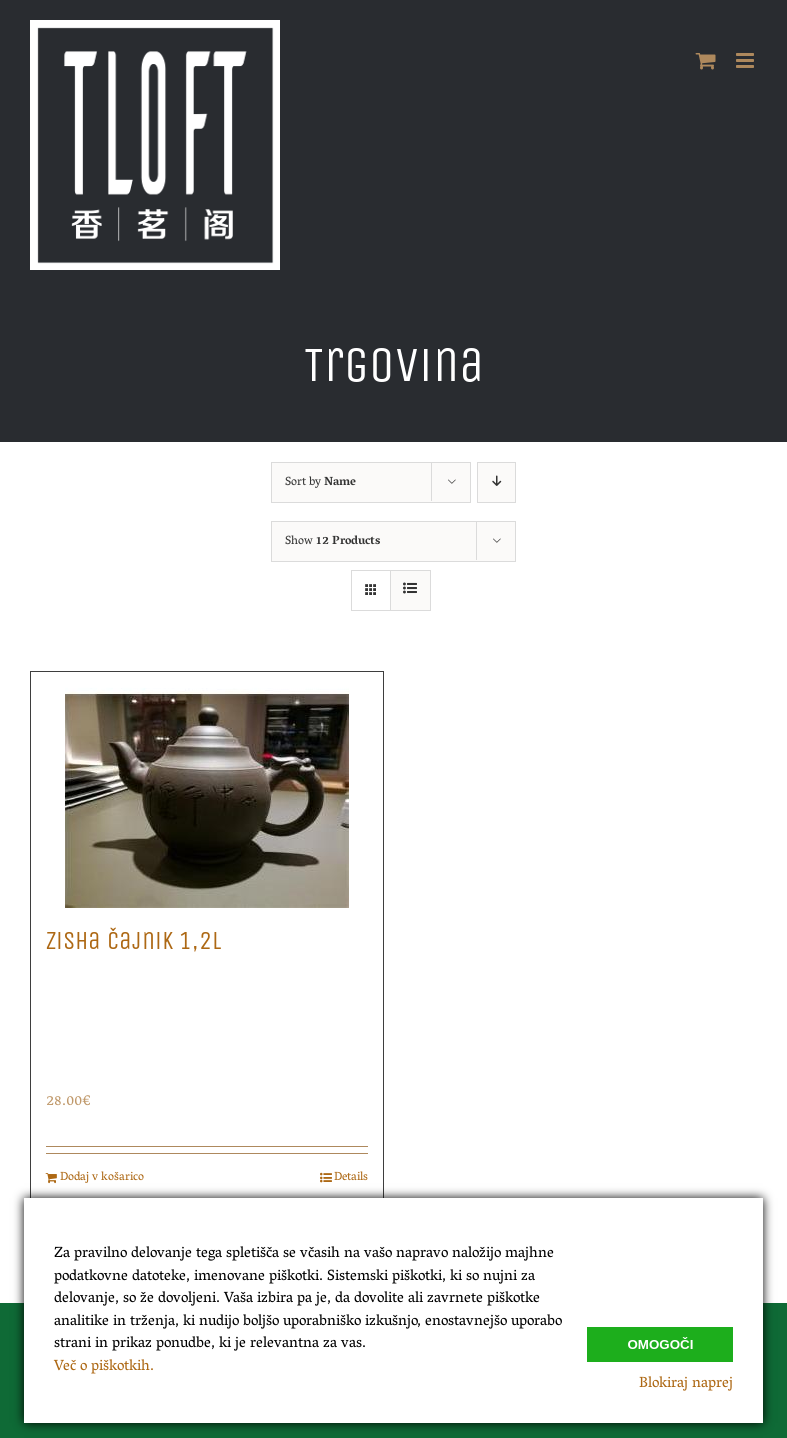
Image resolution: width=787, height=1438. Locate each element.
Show (332, 541)
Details (351, 1178)
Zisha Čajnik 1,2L (133, 941)
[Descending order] (496, 482)
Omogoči (660, 1342)
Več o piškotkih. (104, 1367)
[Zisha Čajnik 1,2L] (207, 789)
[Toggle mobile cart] (706, 60)
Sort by (320, 482)
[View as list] (410, 590)
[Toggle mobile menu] (746, 60)
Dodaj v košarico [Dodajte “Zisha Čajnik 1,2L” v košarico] (102, 1178)
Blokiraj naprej (686, 1384)
